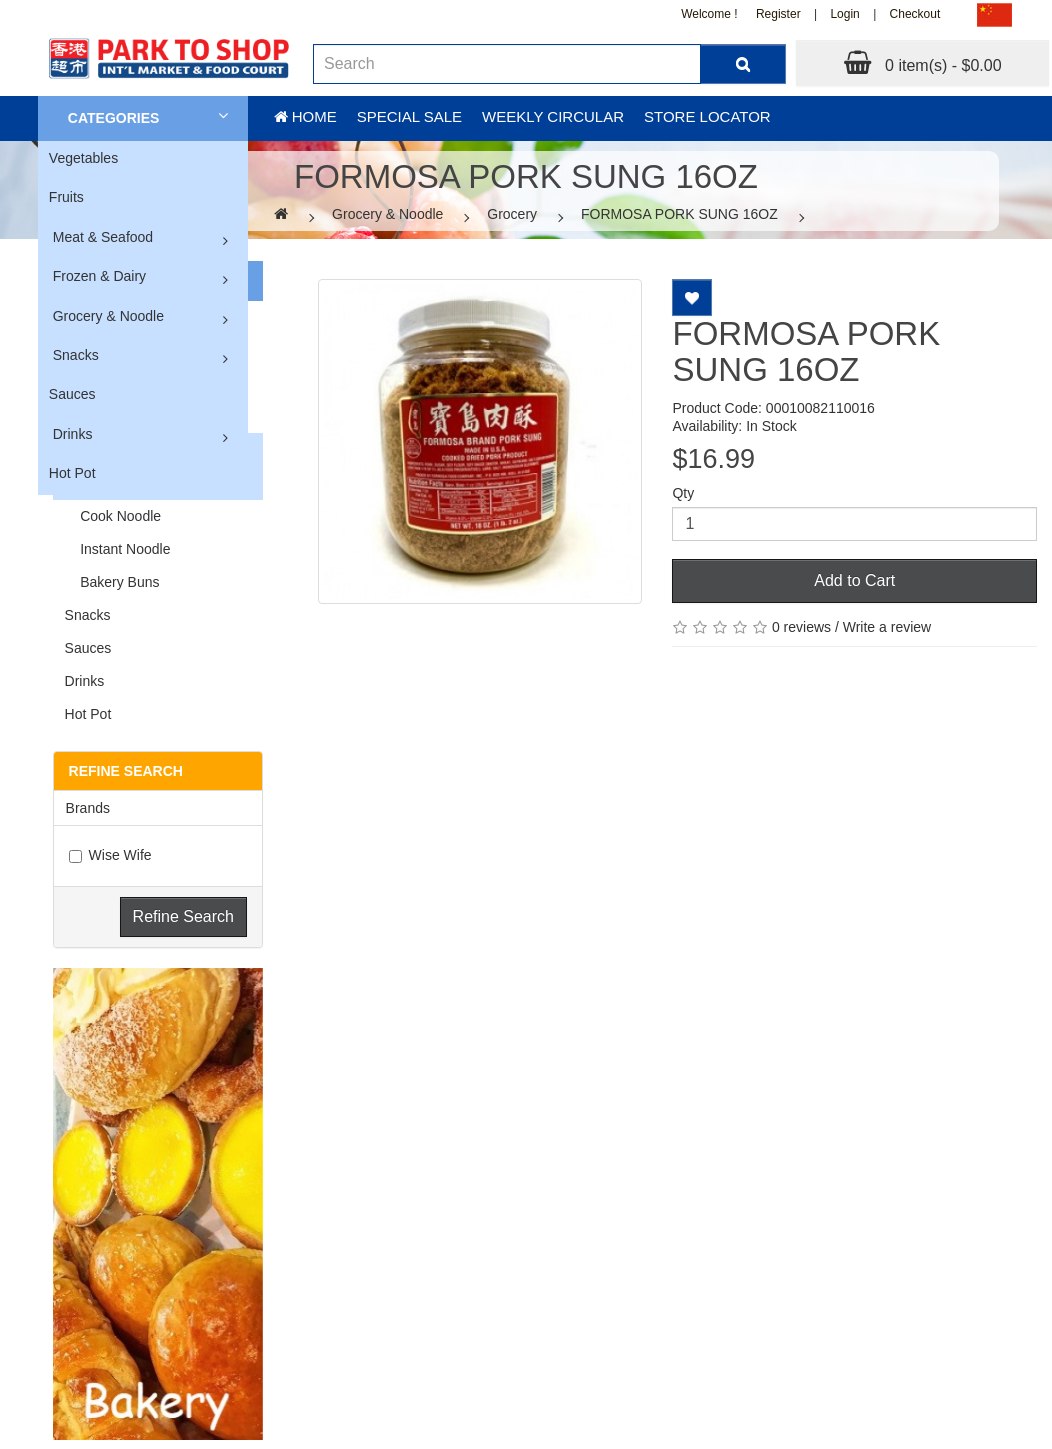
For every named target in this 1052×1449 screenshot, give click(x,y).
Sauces (72, 394)
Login (844, 14)
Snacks (76, 355)
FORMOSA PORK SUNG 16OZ (679, 214)
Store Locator (707, 116)
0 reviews (801, 627)
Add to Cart (854, 580)
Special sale (409, 116)
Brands (88, 808)
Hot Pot (72, 473)
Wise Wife (110, 855)
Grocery (512, 214)
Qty (683, 493)
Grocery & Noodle (108, 316)
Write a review (887, 627)
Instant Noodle (118, 549)
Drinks (73, 434)
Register (778, 14)
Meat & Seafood (103, 237)
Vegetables (83, 158)
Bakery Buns (112, 582)
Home (305, 116)
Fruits (66, 197)
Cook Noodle (113, 516)
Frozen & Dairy (99, 276)
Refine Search (183, 916)
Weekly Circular (553, 116)
